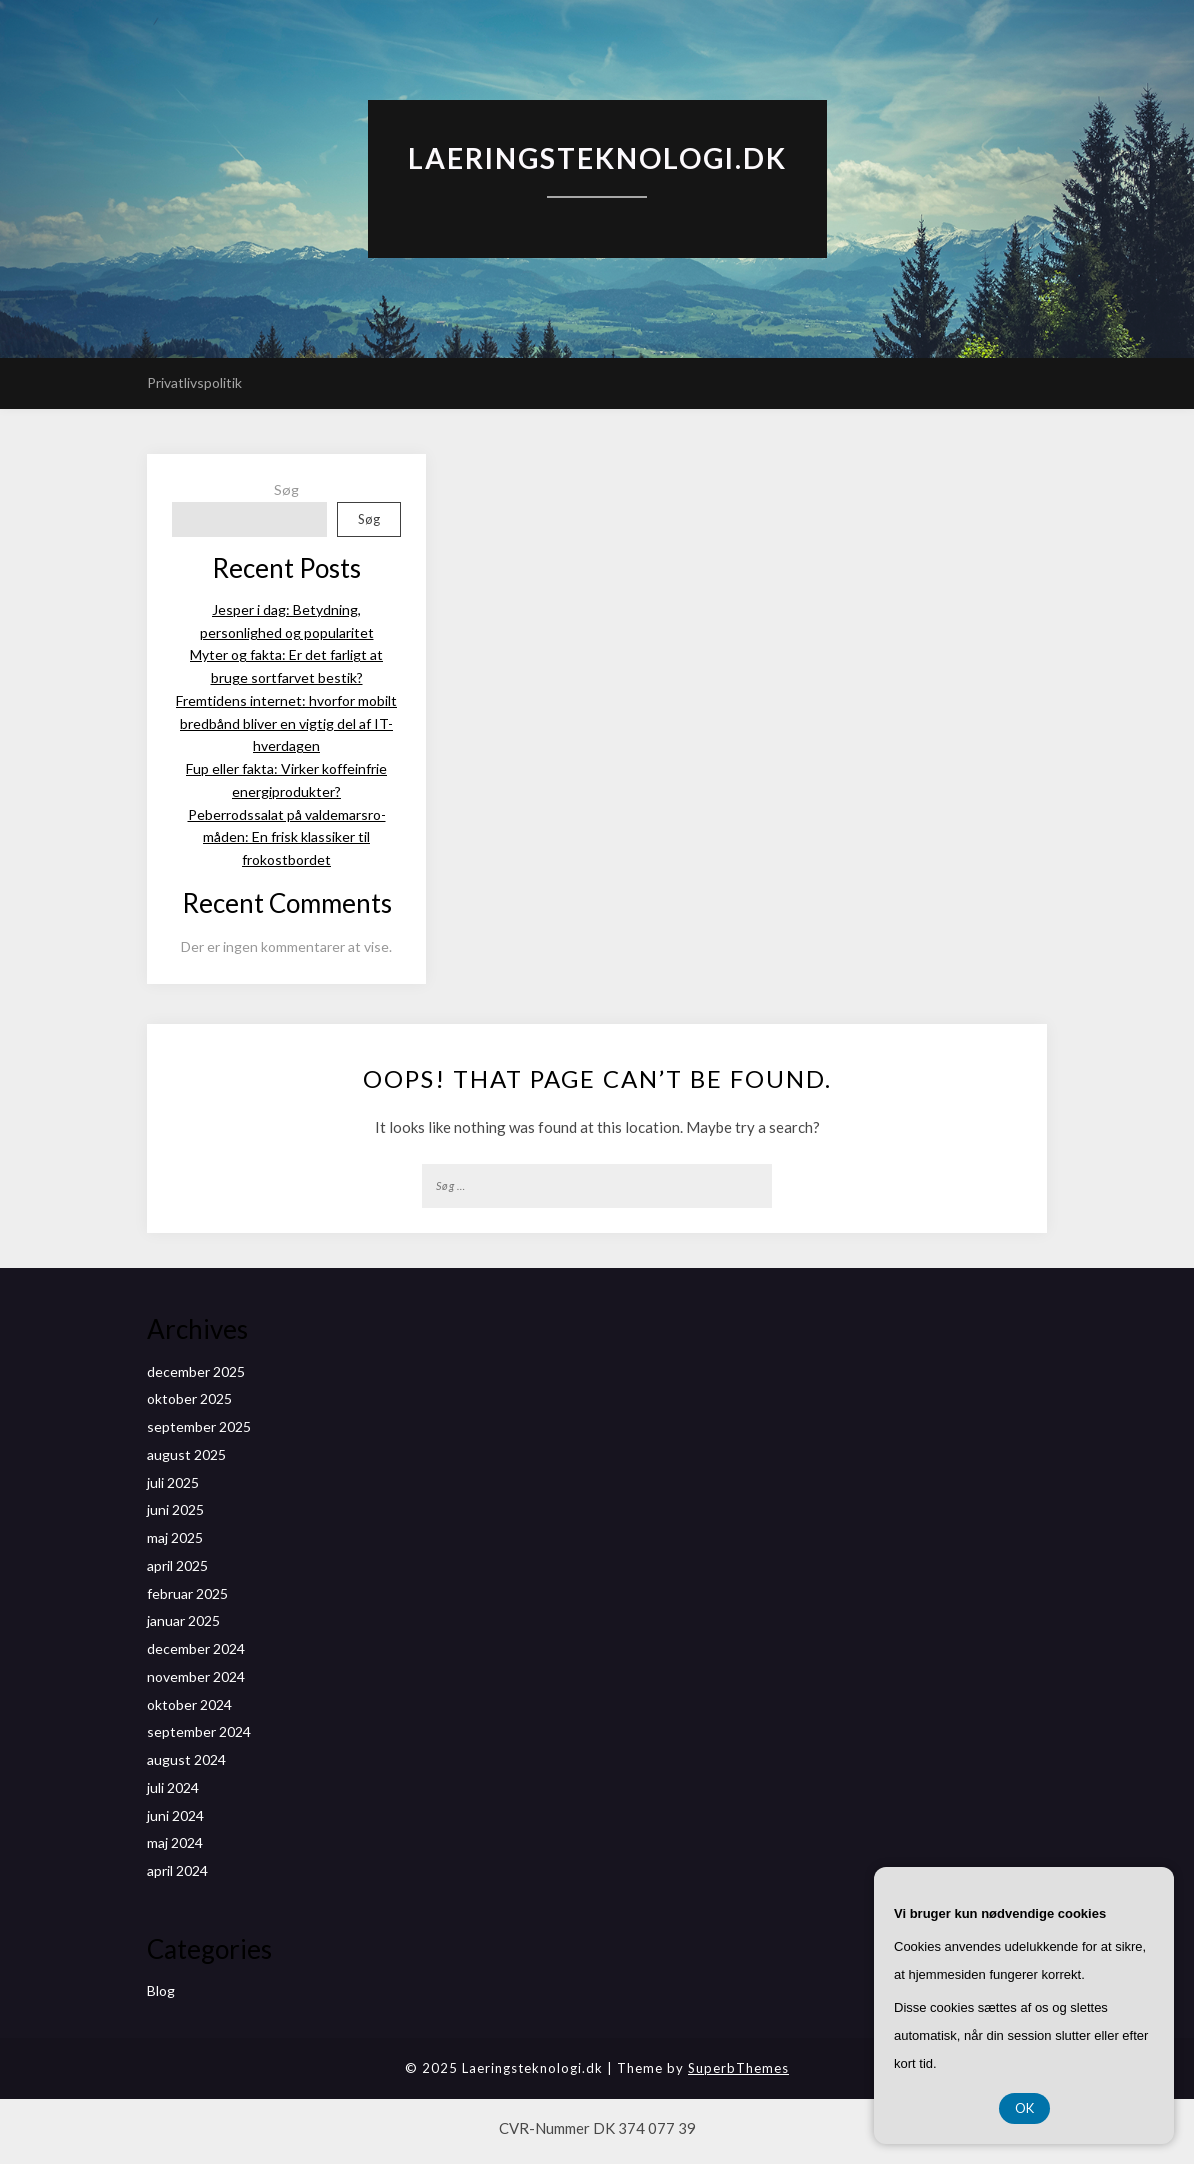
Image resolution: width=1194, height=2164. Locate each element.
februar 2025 (187, 1593)
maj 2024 (175, 1842)
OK (1024, 2108)
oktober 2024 (189, 1704)
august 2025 (186, 1454)
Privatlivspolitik (194, 382)
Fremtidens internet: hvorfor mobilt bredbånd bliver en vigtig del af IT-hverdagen (286, 723)
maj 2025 (175, 1537)
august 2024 (186, 1759)
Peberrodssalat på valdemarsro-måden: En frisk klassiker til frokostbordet (287, 837)
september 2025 (199, 1426)
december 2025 (196, 1371)
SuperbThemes (738, 2068)
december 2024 (196, 1648)
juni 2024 (175, 1815)
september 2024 (199, 1731)
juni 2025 (175, 1509)
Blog (161, 1990)
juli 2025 (173, 1482)
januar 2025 (183, 1620)
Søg (286, 489)
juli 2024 (173, 1787)
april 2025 (177, 1565)
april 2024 (177, 1870)
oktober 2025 (189, 1398)
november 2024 (196, 1676)
